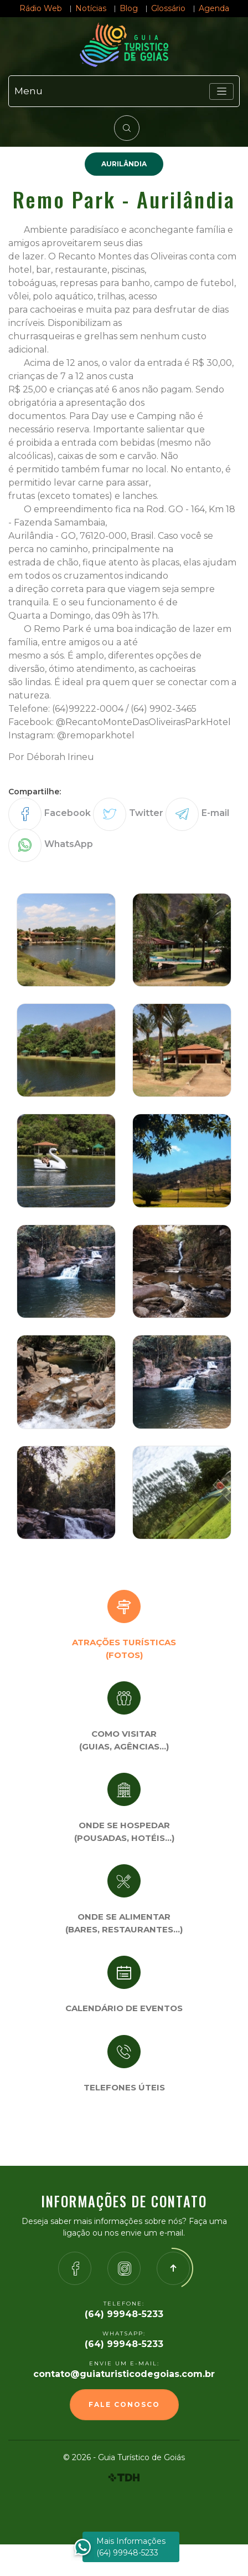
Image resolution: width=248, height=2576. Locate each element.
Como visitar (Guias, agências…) (124, 1740)
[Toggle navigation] (221, 91)
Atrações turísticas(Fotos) (124, 1648)
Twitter (146, 813)
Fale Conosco (124, 2404)
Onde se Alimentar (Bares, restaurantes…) (124, 1923)
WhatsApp (68, 844)
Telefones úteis (124, 2087)
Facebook (67, 813)
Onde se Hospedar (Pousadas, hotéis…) (124, 1831)
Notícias (90, 8)
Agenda (214, 8)
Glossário (168, 8)
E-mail (215, 813)
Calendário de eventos (124, 2008)
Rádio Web (40, 8)
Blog (129, 8)
